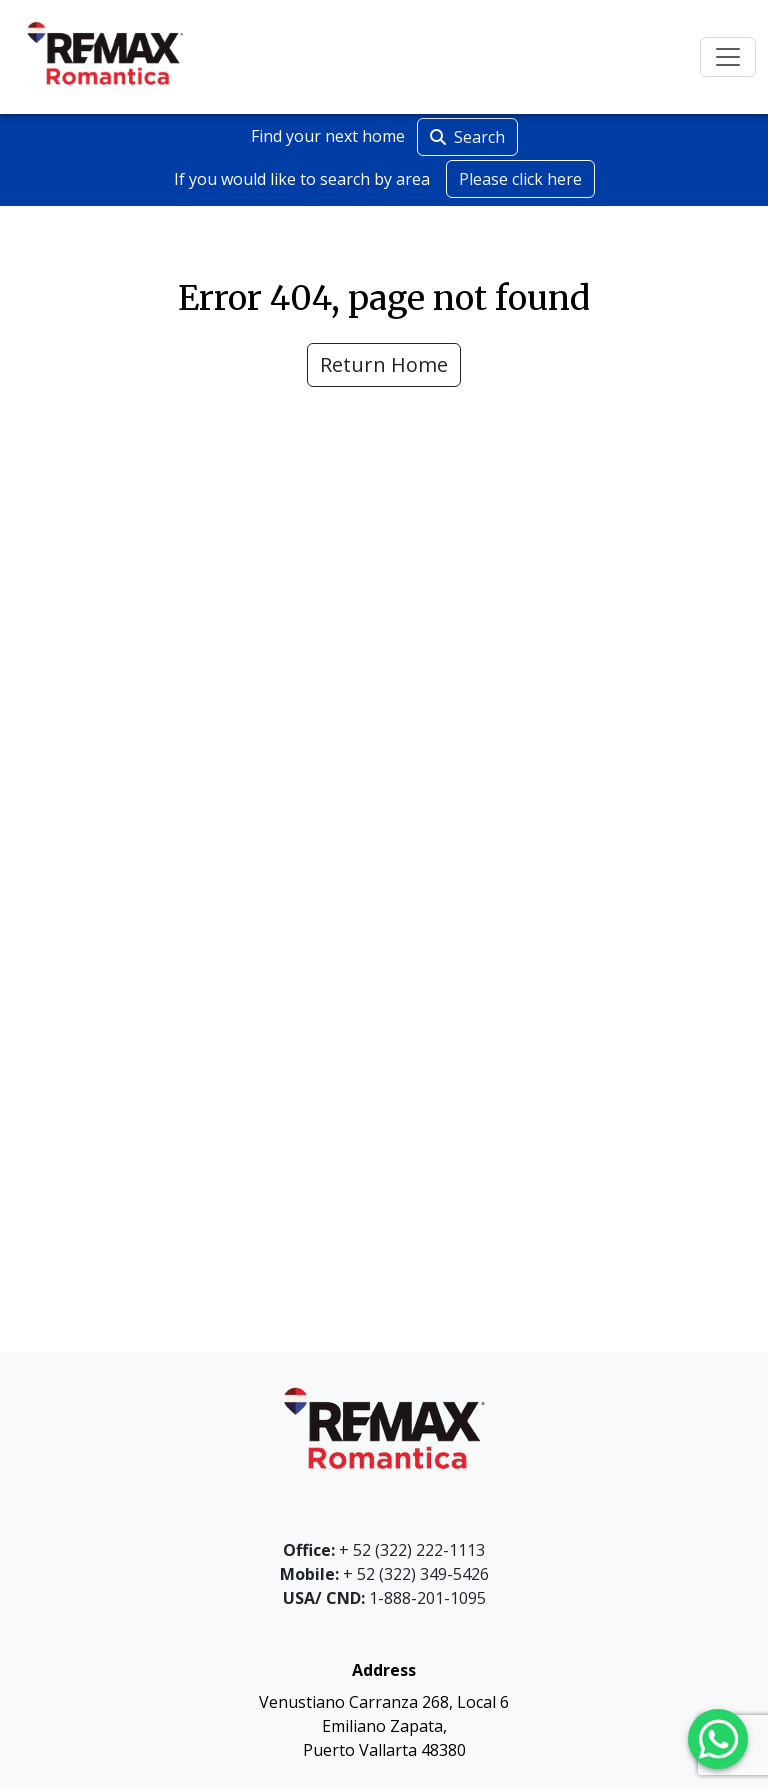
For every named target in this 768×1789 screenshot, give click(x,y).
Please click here (520, 179)
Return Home (384, 364)
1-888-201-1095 (384, 1598)
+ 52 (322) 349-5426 (384, 1574)
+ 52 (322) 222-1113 (384, 1550)
